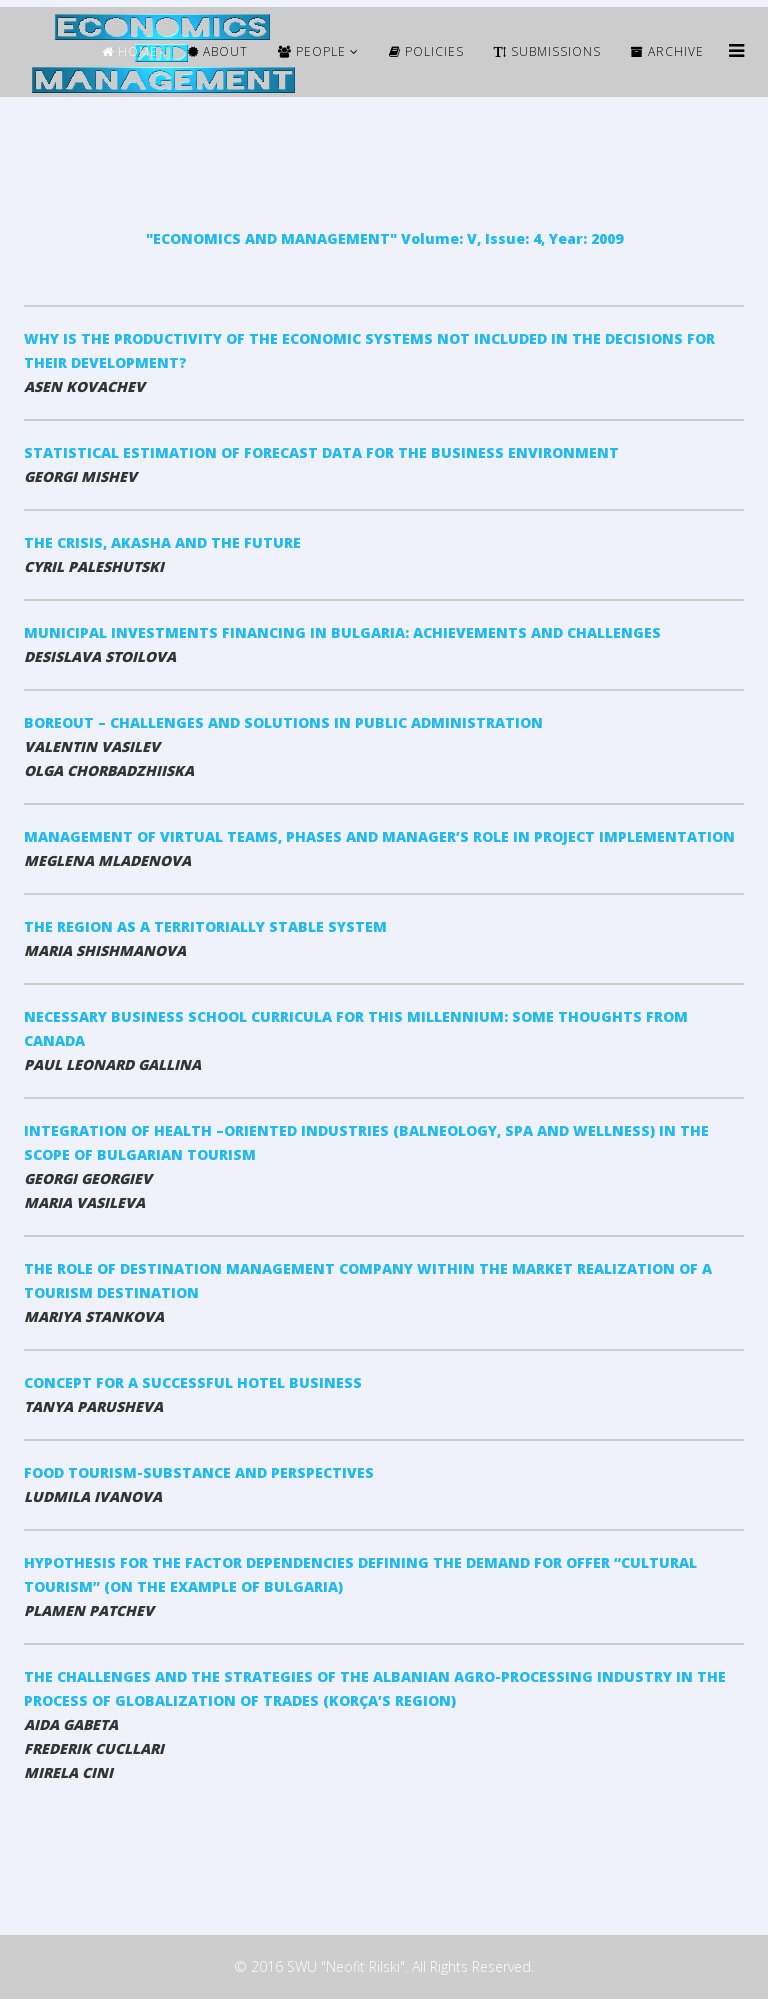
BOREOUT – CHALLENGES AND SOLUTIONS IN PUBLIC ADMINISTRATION (283, 722)
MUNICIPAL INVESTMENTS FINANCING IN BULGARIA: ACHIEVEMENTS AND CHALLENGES (342, 632)
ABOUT (218, 51)
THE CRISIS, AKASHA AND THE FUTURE (162, 542)
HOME (130, 51)
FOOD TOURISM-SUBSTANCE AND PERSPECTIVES (199, 1472)
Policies (426, 51)
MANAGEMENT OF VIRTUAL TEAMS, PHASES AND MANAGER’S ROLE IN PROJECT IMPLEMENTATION (379, 836)
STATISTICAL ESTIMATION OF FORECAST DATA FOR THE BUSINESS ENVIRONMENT (321, 452)
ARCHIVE (667, 51)
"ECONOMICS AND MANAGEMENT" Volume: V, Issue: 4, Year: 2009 (384, 238)
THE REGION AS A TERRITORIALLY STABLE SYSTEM (205, 926)
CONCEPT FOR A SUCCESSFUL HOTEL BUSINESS (193, 1382)
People (312, 51)
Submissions (547, 51)
